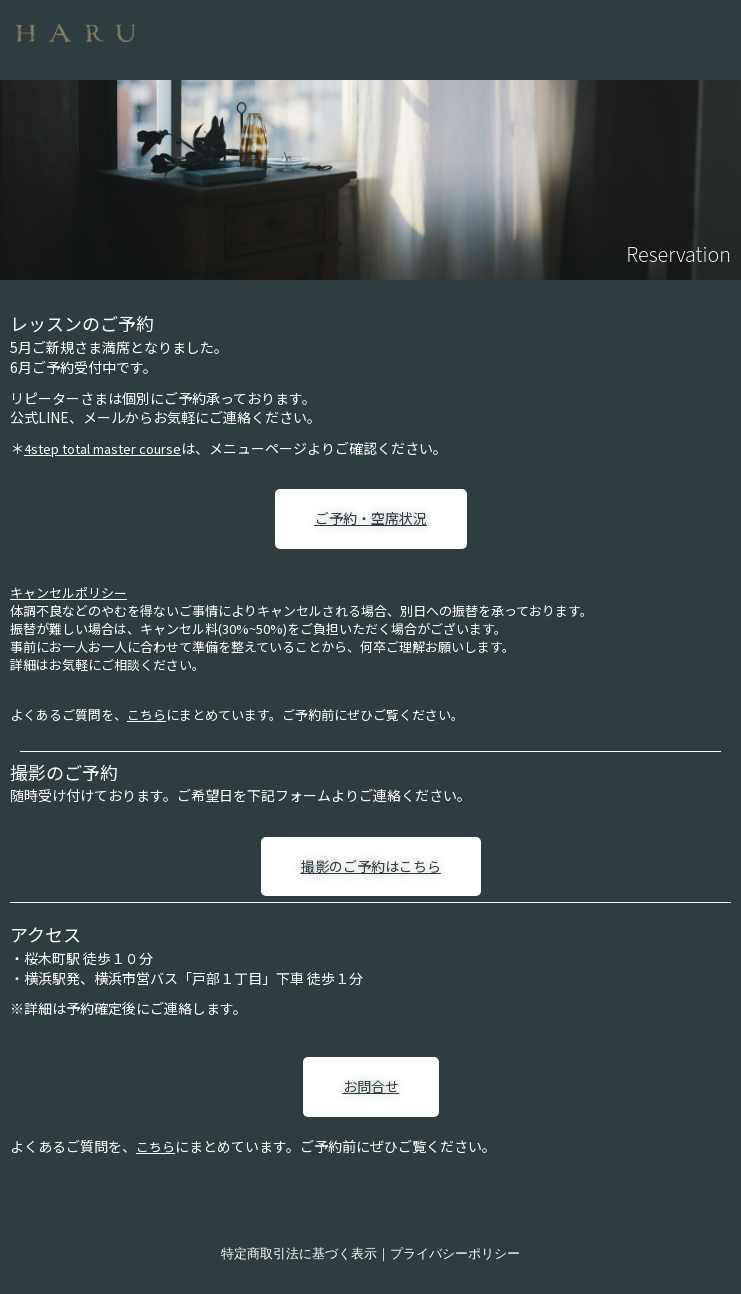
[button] (450, 34)
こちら (146, 714)
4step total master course (102, 448)
